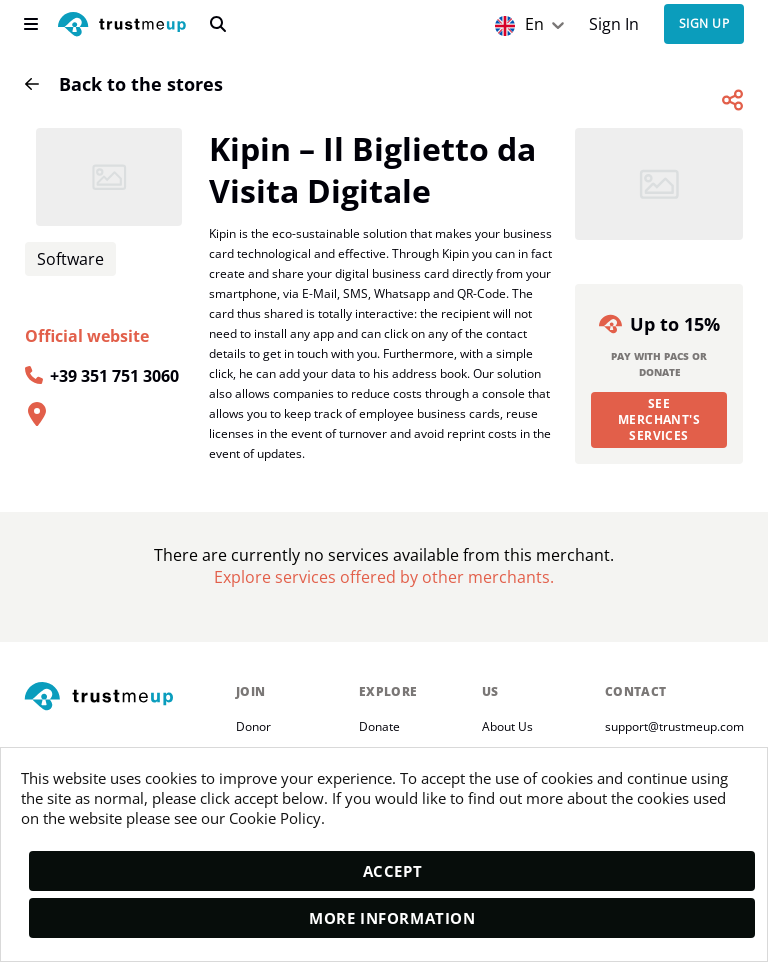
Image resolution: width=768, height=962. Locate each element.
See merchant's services (659, 419)
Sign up (704, 24)
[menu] (31, 24)
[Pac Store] (384, 577)
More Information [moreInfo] (392, 918)
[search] (218, 24)
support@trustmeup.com (674, 726)
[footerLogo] (122, 697)
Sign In (614, 24)
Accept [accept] (393, 871)
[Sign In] (614, 24)
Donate (379, 726)
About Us (507, 726)
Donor (253, 726)
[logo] (122, 26)
